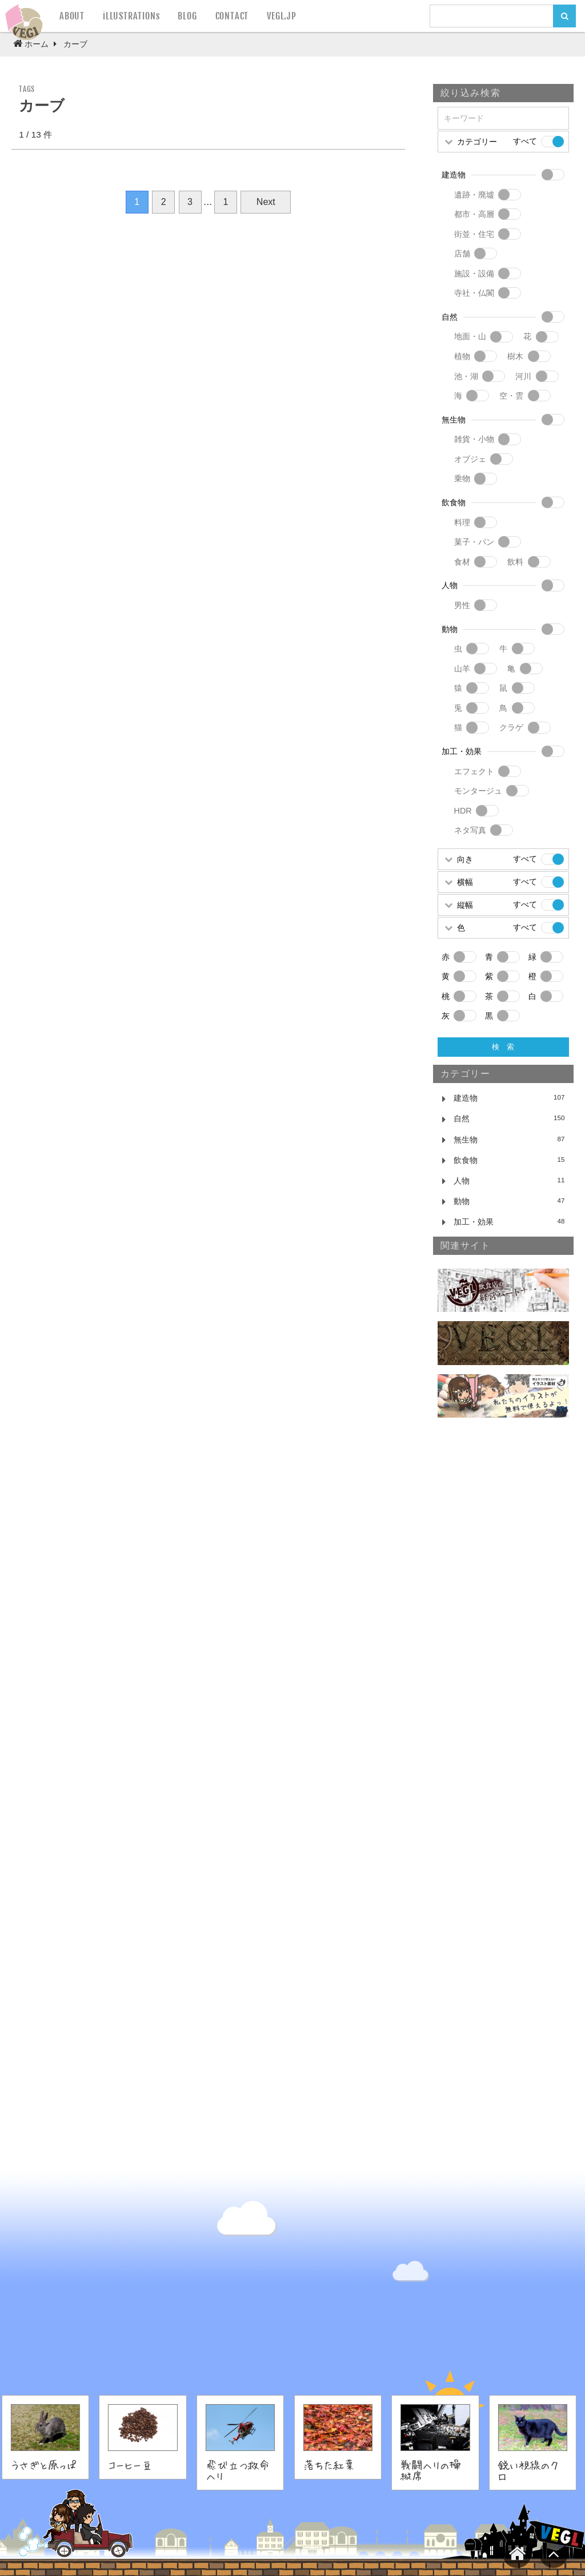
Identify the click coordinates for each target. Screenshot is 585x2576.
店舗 (462, 253)
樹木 (515, 356)
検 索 (503, 1047)
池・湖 (466, 376)
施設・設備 (474, 273)
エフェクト (474, 771)
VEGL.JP (281, 16)
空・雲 (511, 395)
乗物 (462, 478)
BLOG (187, 16)
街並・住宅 (474, 234)
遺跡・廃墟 (474, 194)
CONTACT (232, 16)
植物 (462, 356)
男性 (462, 605)
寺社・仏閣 (474, 292)
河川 (523, 376)
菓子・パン (474, 541)
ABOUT (72, 16)
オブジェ (470, 459)
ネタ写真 (470, 830)
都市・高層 (474, 214)
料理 (462, 522)
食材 (462, 561)
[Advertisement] (503, 1621)
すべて (525, 141)
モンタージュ (478, 790)
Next (266, 202)
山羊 (462, 668)
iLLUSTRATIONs (131, 16)
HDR (463, 810)
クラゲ (511, 727)
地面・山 (470, 336)
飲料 (515, 561)
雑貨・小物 (474, 439)
